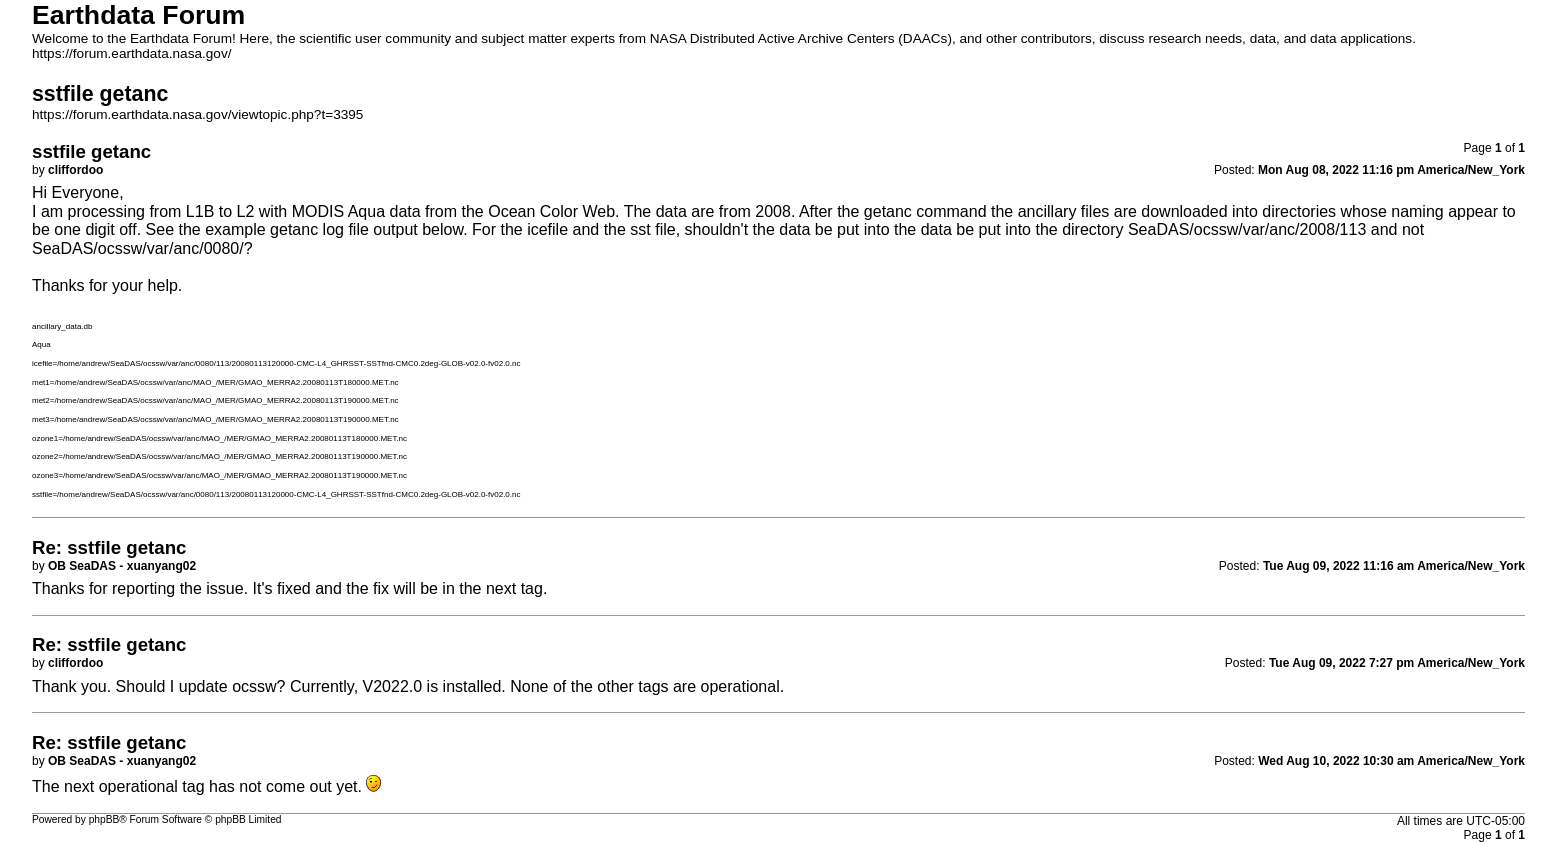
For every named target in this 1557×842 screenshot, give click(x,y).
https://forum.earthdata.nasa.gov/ (132, 53)
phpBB (104, 819)
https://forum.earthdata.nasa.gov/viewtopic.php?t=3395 (197, 114)
